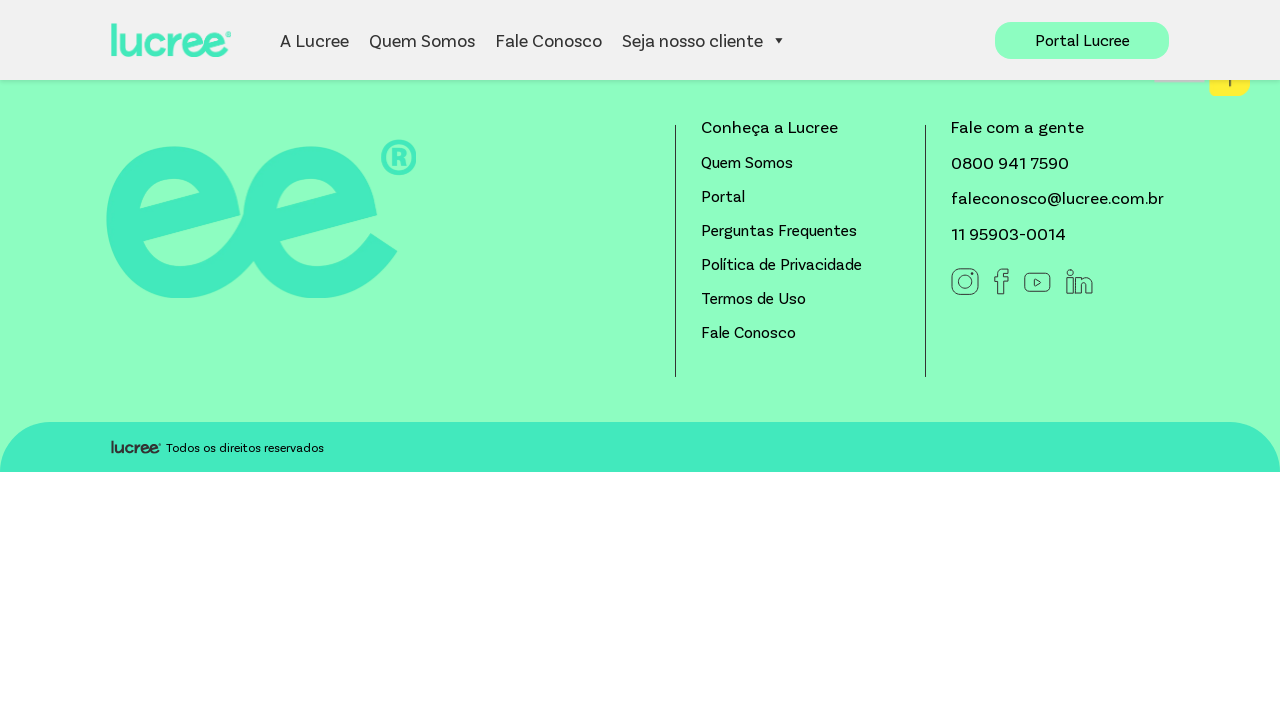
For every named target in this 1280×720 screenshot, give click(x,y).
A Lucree (314, 40)
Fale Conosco (548, 40)
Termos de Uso (753, 297)
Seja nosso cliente (704, 40)
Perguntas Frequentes (779, 229)
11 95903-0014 (1008, 233)
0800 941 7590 (1010, 162)
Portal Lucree (1082, 39)
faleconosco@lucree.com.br (1057, 197)
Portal (723, 195)
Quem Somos (422, 40)
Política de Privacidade (781, 263)
